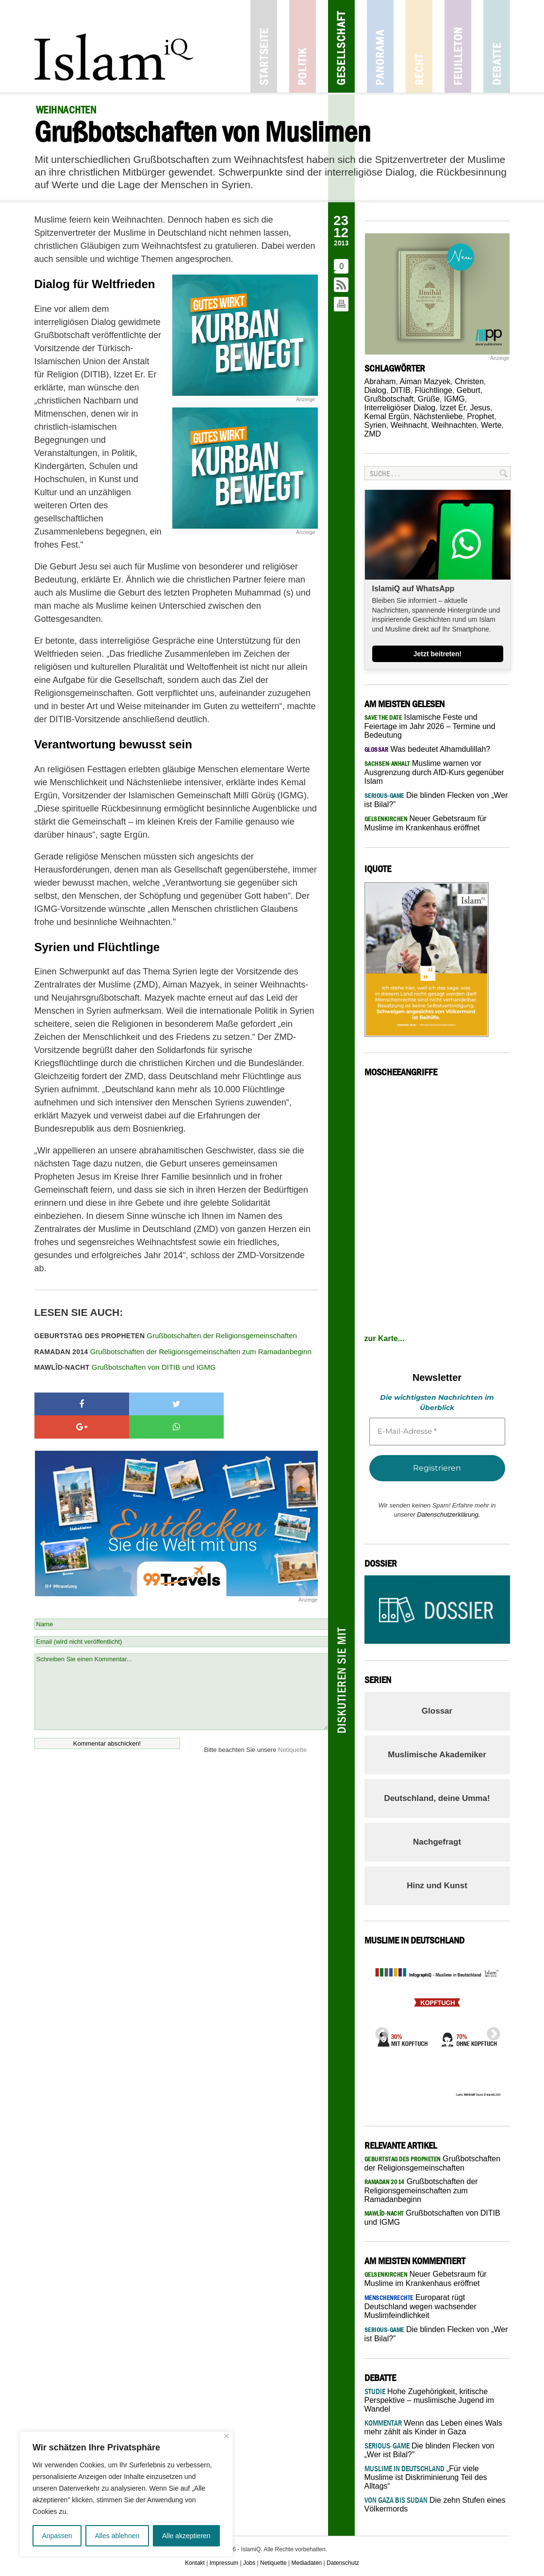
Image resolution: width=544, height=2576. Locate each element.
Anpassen (57, 2536)
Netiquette (292, 1726)
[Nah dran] (226, 2436)
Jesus (480, 408)
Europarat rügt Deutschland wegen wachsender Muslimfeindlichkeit (420, 2306)
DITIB (401, 390)
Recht (419, 46)
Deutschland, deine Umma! (437, 1798)
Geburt (468, 390)
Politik (302, 46)
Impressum (224, 2563)
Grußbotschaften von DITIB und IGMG (125, 1367)
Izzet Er (452, 408)
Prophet (480, 416)
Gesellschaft (341, 46)
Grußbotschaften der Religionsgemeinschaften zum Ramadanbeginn (173, 1351)
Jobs (249, 2563)
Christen (469, 381)
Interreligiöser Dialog (400, 408)
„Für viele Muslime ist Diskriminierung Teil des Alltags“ (425, 2477)
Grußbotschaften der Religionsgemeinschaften (165, 1335)
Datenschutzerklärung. (448, 1514)
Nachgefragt (437, 1842)
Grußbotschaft (388, 399)
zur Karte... (384, 1338)
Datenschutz (343, 2563)
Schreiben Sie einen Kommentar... (181, 1668)
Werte (491, 425)
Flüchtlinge (433, 390)
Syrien (375, 425)
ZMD (372, 434)
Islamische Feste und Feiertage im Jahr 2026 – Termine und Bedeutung (429, 726)
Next (490, 2031)
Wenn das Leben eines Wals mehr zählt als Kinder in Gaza (433, 2427)
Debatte (496, 46)
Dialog (375, 390)
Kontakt (195, 2563)
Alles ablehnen (117, 2536)
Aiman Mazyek (424, 381)
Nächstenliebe (437, 416)
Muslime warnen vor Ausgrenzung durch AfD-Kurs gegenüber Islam (434, 772)
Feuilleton (458, 46)
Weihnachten (454, 425)
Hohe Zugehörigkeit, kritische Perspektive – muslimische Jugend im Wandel (429, 2400)
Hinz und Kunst (437, 1885)
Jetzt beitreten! (437, 654)
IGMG (454, 399)
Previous (379, 2031)
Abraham (380, 381)
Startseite (263, 46)
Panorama (380, 46)
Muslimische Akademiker (437, 1754)
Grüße (429, 399)
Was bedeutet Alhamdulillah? (427, 749)
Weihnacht (409, 425)
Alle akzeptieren (186, 2536)
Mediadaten (307, 2563)
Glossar (437, 1711)
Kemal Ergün (387, 416)
